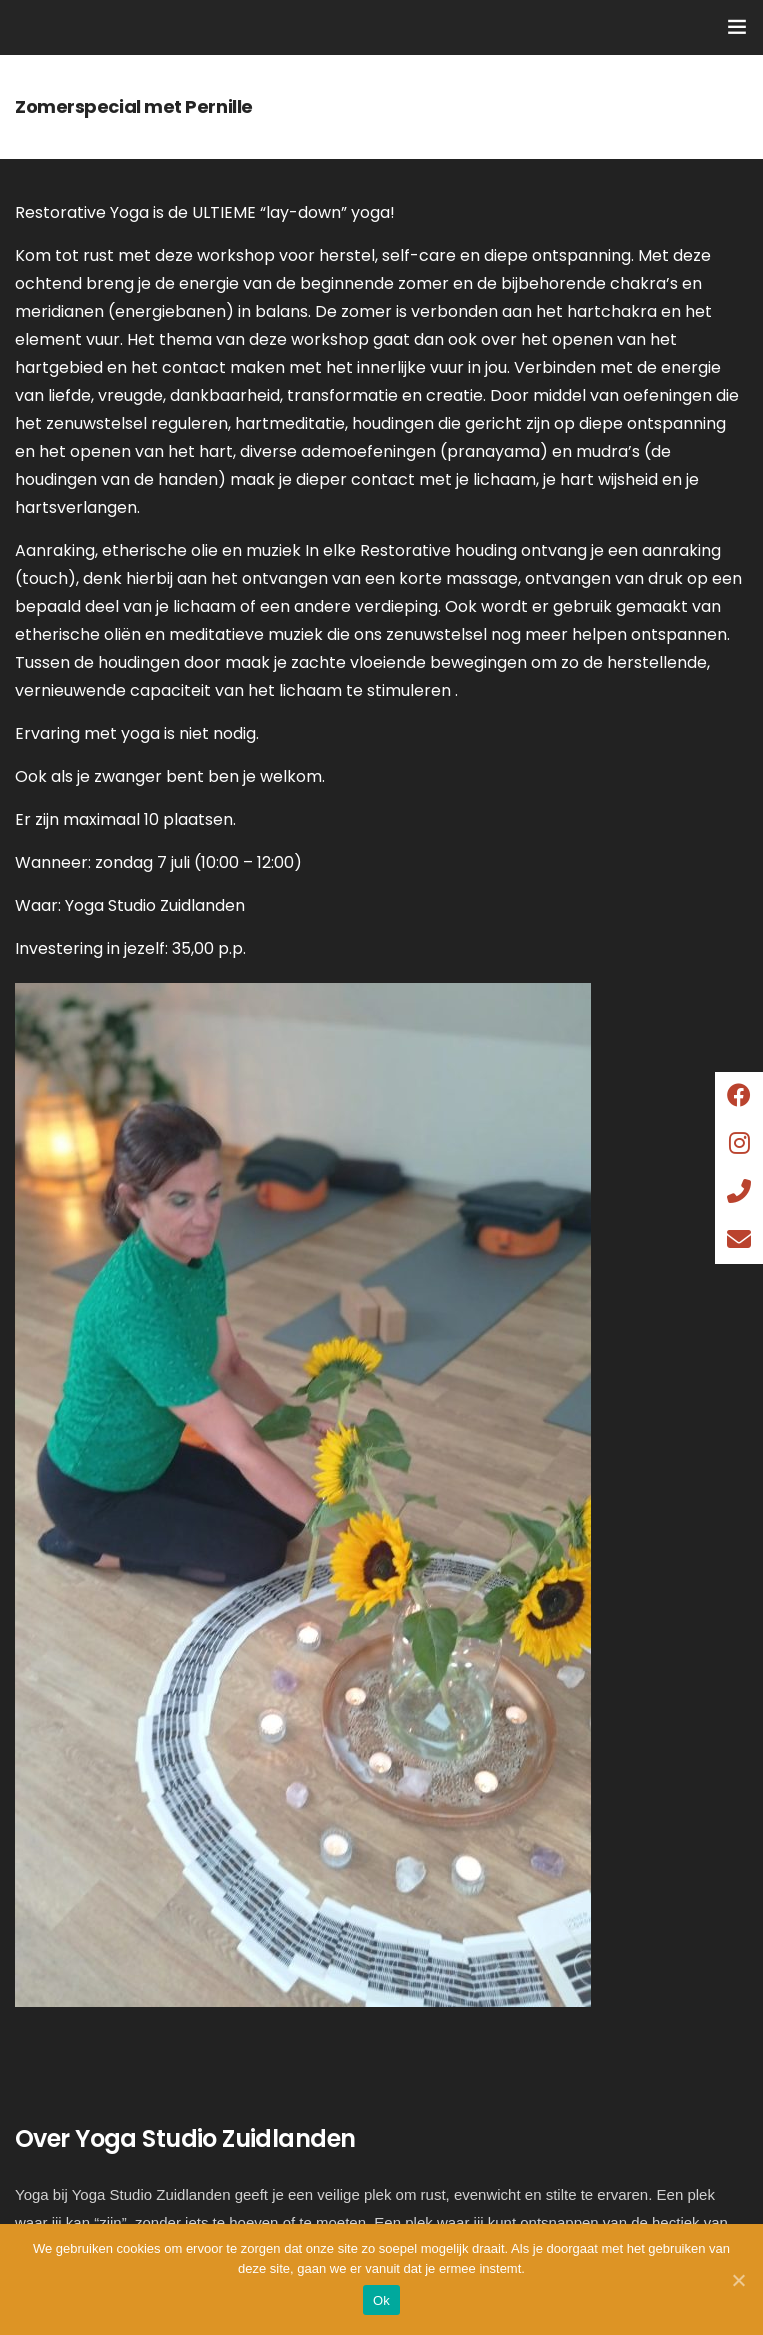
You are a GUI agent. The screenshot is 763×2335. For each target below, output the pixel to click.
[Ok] (738, 2280)
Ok (381, 2300)
